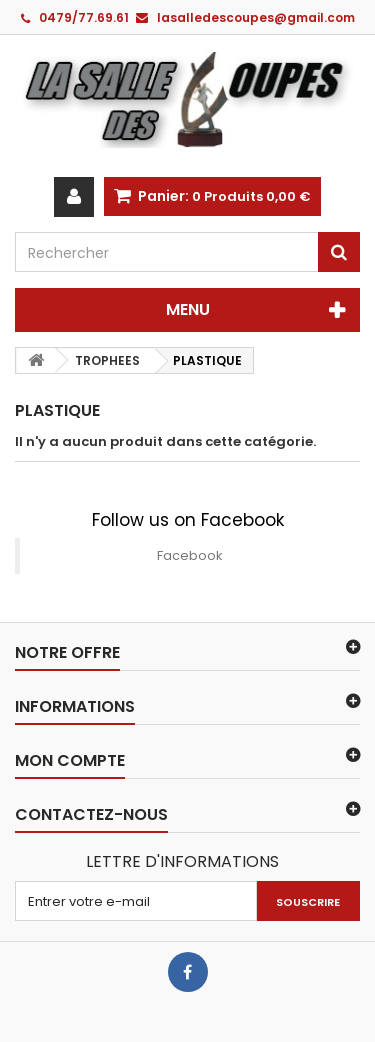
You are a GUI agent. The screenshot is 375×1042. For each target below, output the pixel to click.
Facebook (190, 555)
